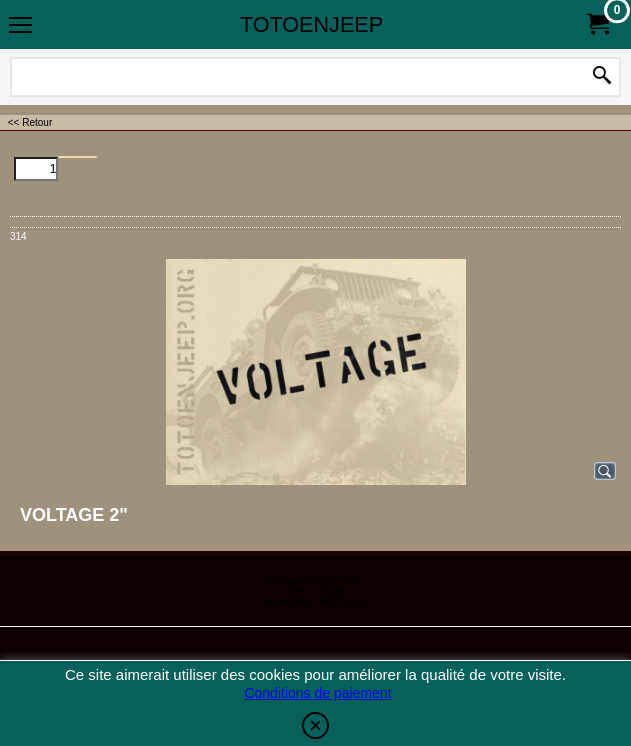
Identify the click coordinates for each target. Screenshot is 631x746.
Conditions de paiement (317, 693)
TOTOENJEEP (311, 24)
